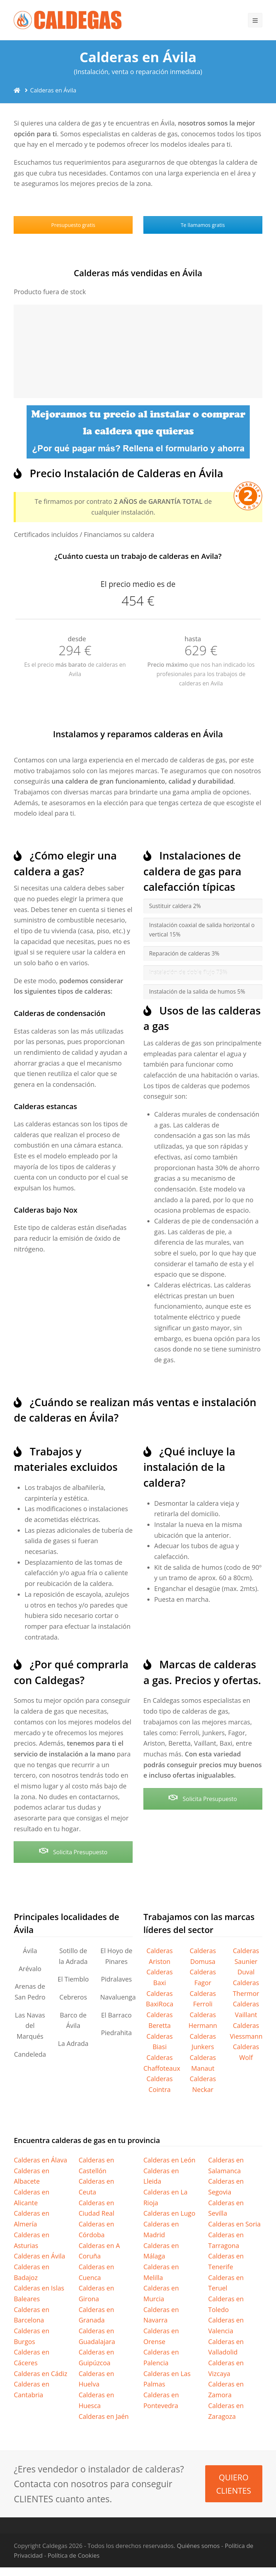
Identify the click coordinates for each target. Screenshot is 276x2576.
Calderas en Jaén (104, 2416)
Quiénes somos (198, 2545)
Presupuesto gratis (73, 225)
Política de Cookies (74, 2555)
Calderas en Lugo (169, 2213)
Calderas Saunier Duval (246, 1961)
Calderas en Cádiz (40, 2373)
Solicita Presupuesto (73, 1852)
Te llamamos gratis (203, 225)
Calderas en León (169, 2160)
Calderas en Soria (234, 2224)
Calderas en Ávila (39, 2256)
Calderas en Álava (40, 2160)
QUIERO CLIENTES (233, 2484)
